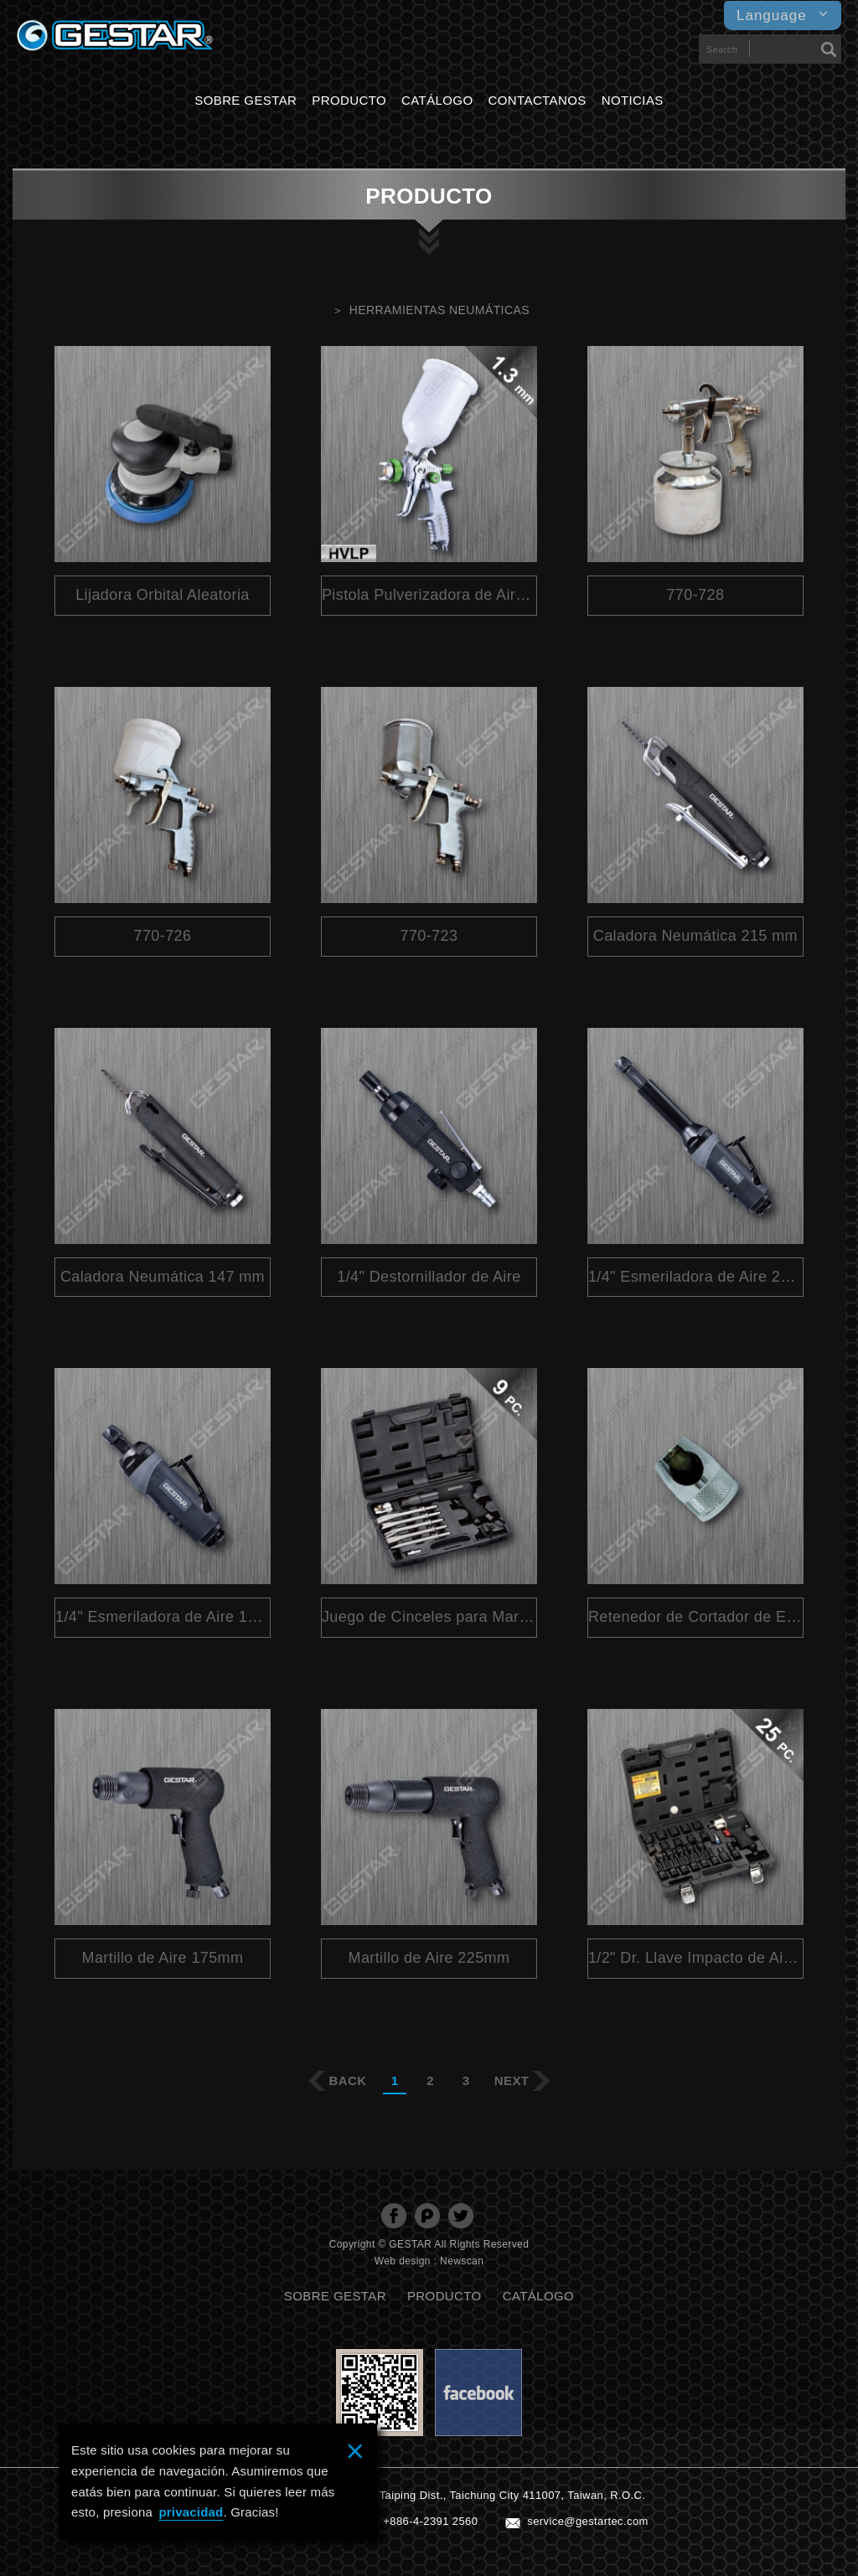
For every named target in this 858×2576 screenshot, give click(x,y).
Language (783, 15)
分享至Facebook (393, 2215)
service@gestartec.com (587, 2521)
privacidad (190, 2512)
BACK (348, 2080)
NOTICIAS (633, 100)
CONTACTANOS (537, 100)
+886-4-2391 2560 (430, 2521)
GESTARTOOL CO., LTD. (115, 39)
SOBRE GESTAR (245, 100)
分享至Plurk (427, 2215)
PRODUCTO (349, 100)
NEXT (512, 2080)
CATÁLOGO (437, 100)
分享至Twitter (460, 2215)
